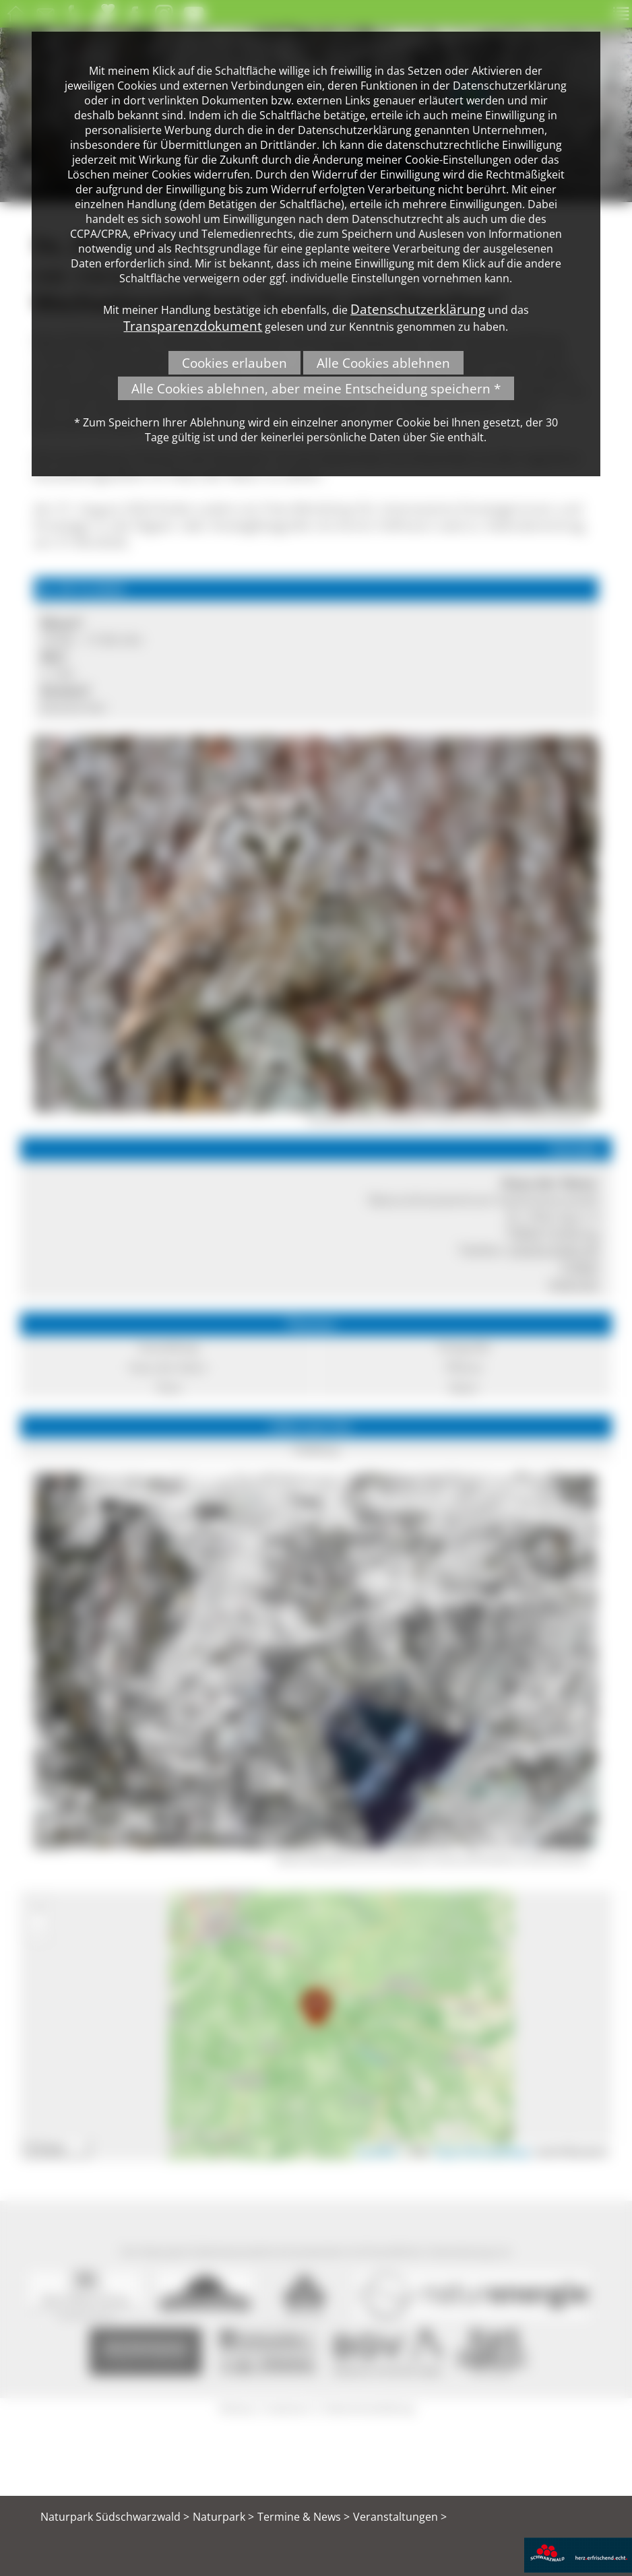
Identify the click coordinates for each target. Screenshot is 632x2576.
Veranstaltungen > (400, 2516)
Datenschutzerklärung (417, 308)
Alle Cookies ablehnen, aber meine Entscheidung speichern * (316, 388)
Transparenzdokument (192, 325)
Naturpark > (223, 2516)
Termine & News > (303, 2516)
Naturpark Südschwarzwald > (114, 2516)
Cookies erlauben (234, 362)
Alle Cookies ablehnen (383, 362)
